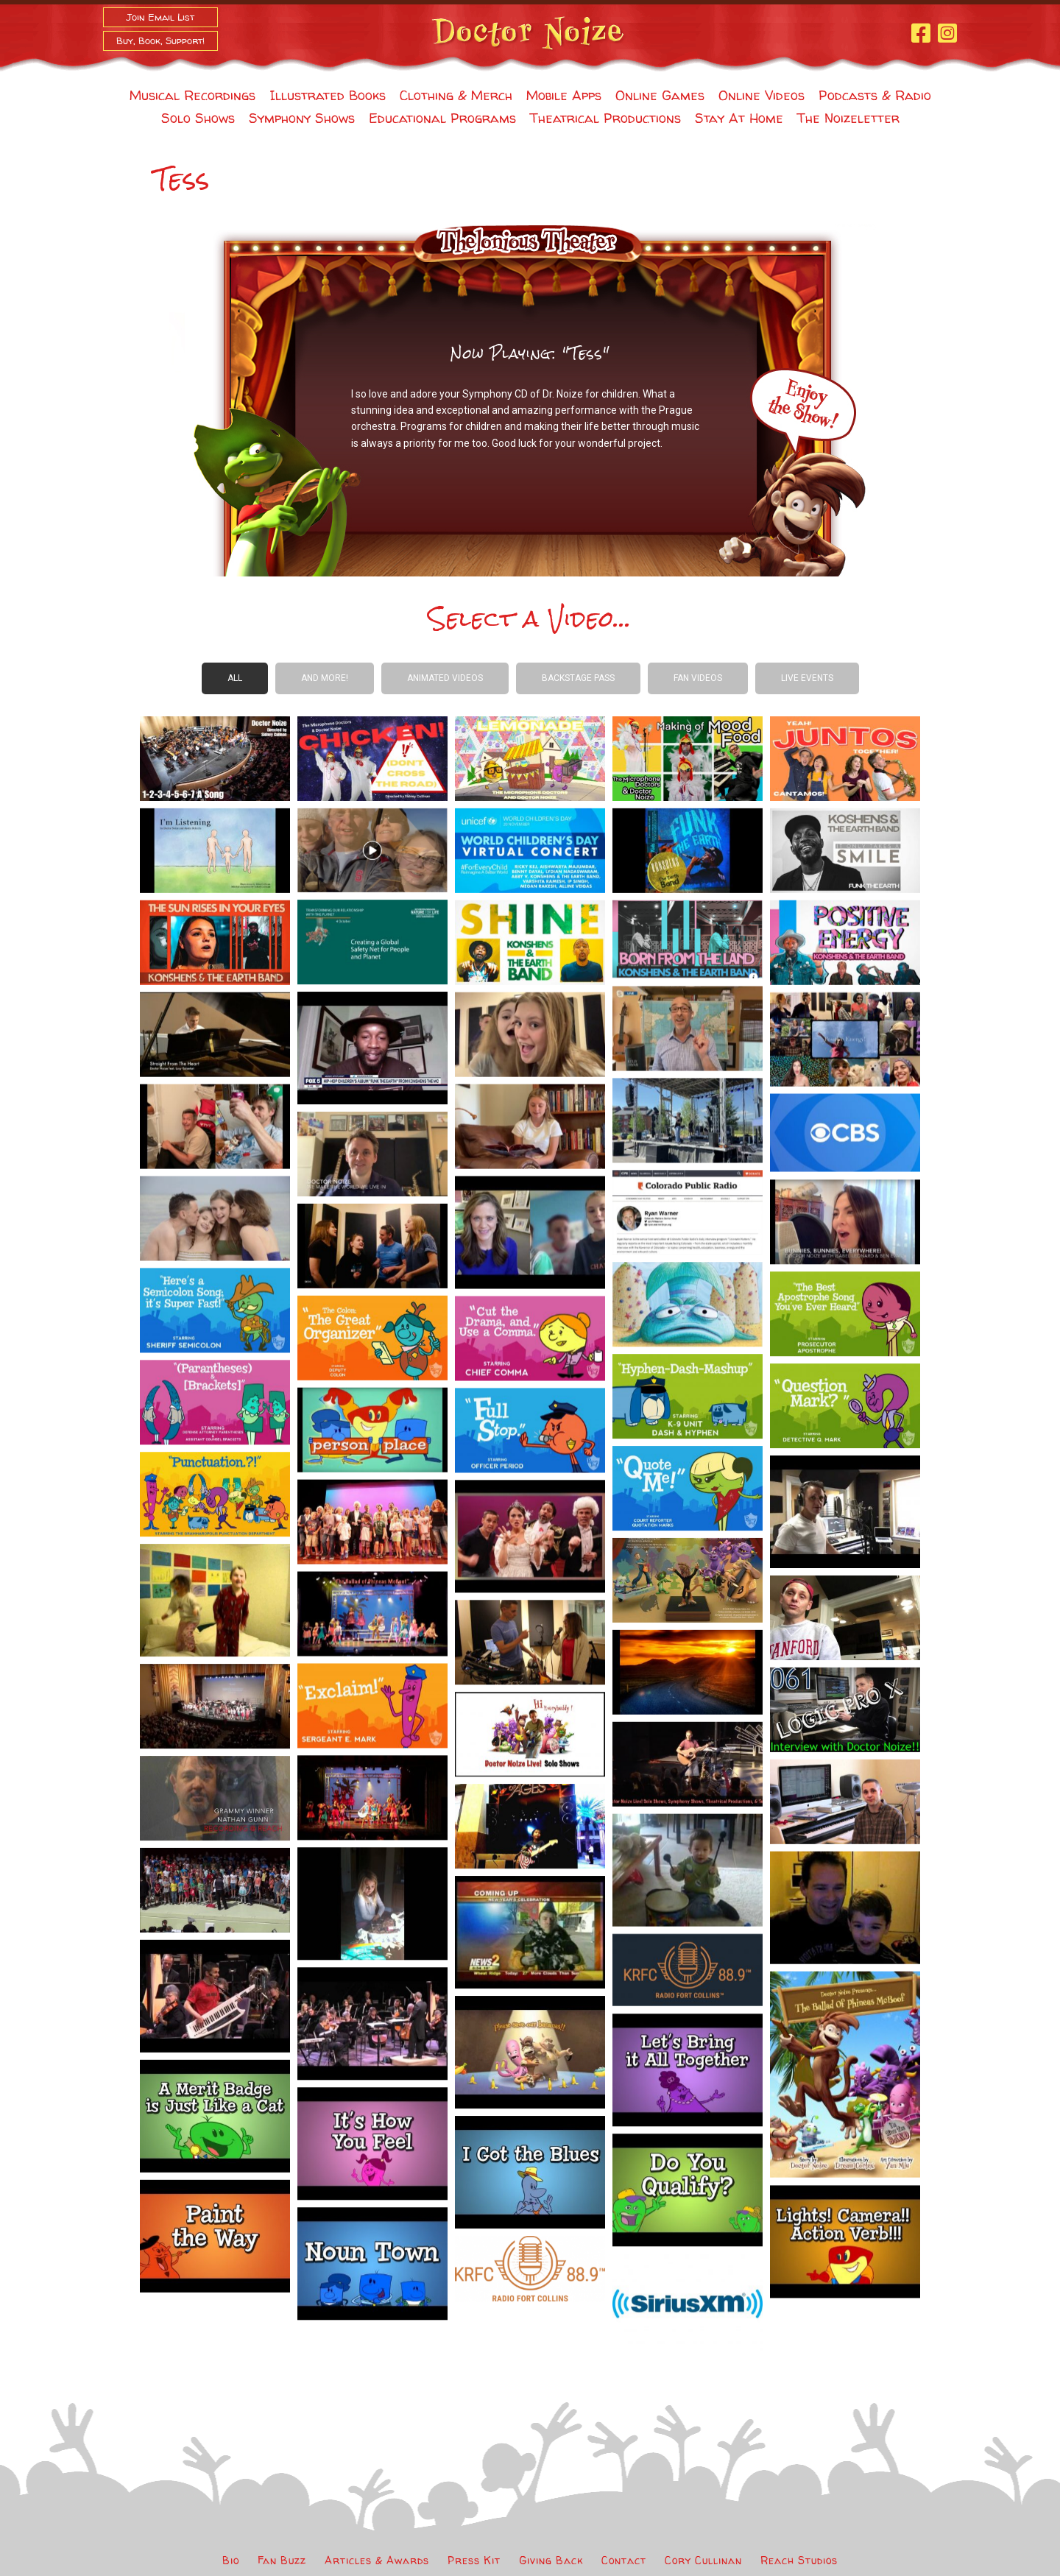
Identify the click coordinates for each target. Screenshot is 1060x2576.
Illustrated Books (327, 95)
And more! (324, 678)
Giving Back (551, 2560)
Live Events (807, 678)
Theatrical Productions (605, 118)
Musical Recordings (192, 95)
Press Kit (474, 2560)
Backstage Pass (578, 678)
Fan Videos (698, 678)
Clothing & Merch (456, 95)
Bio (230, 2560)
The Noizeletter (848, 118)
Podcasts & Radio (875, 95)
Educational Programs (442, 118)
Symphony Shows (302, 118)
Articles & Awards (377, 2560)
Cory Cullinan (703, 2560)
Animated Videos (445, 678)
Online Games (659, 95)
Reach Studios (799, 2560)
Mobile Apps (563, 95)
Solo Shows (198, 118)
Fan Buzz (282, 2560)
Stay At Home (739, 118)
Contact (623, 2560)
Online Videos (761, 95)
